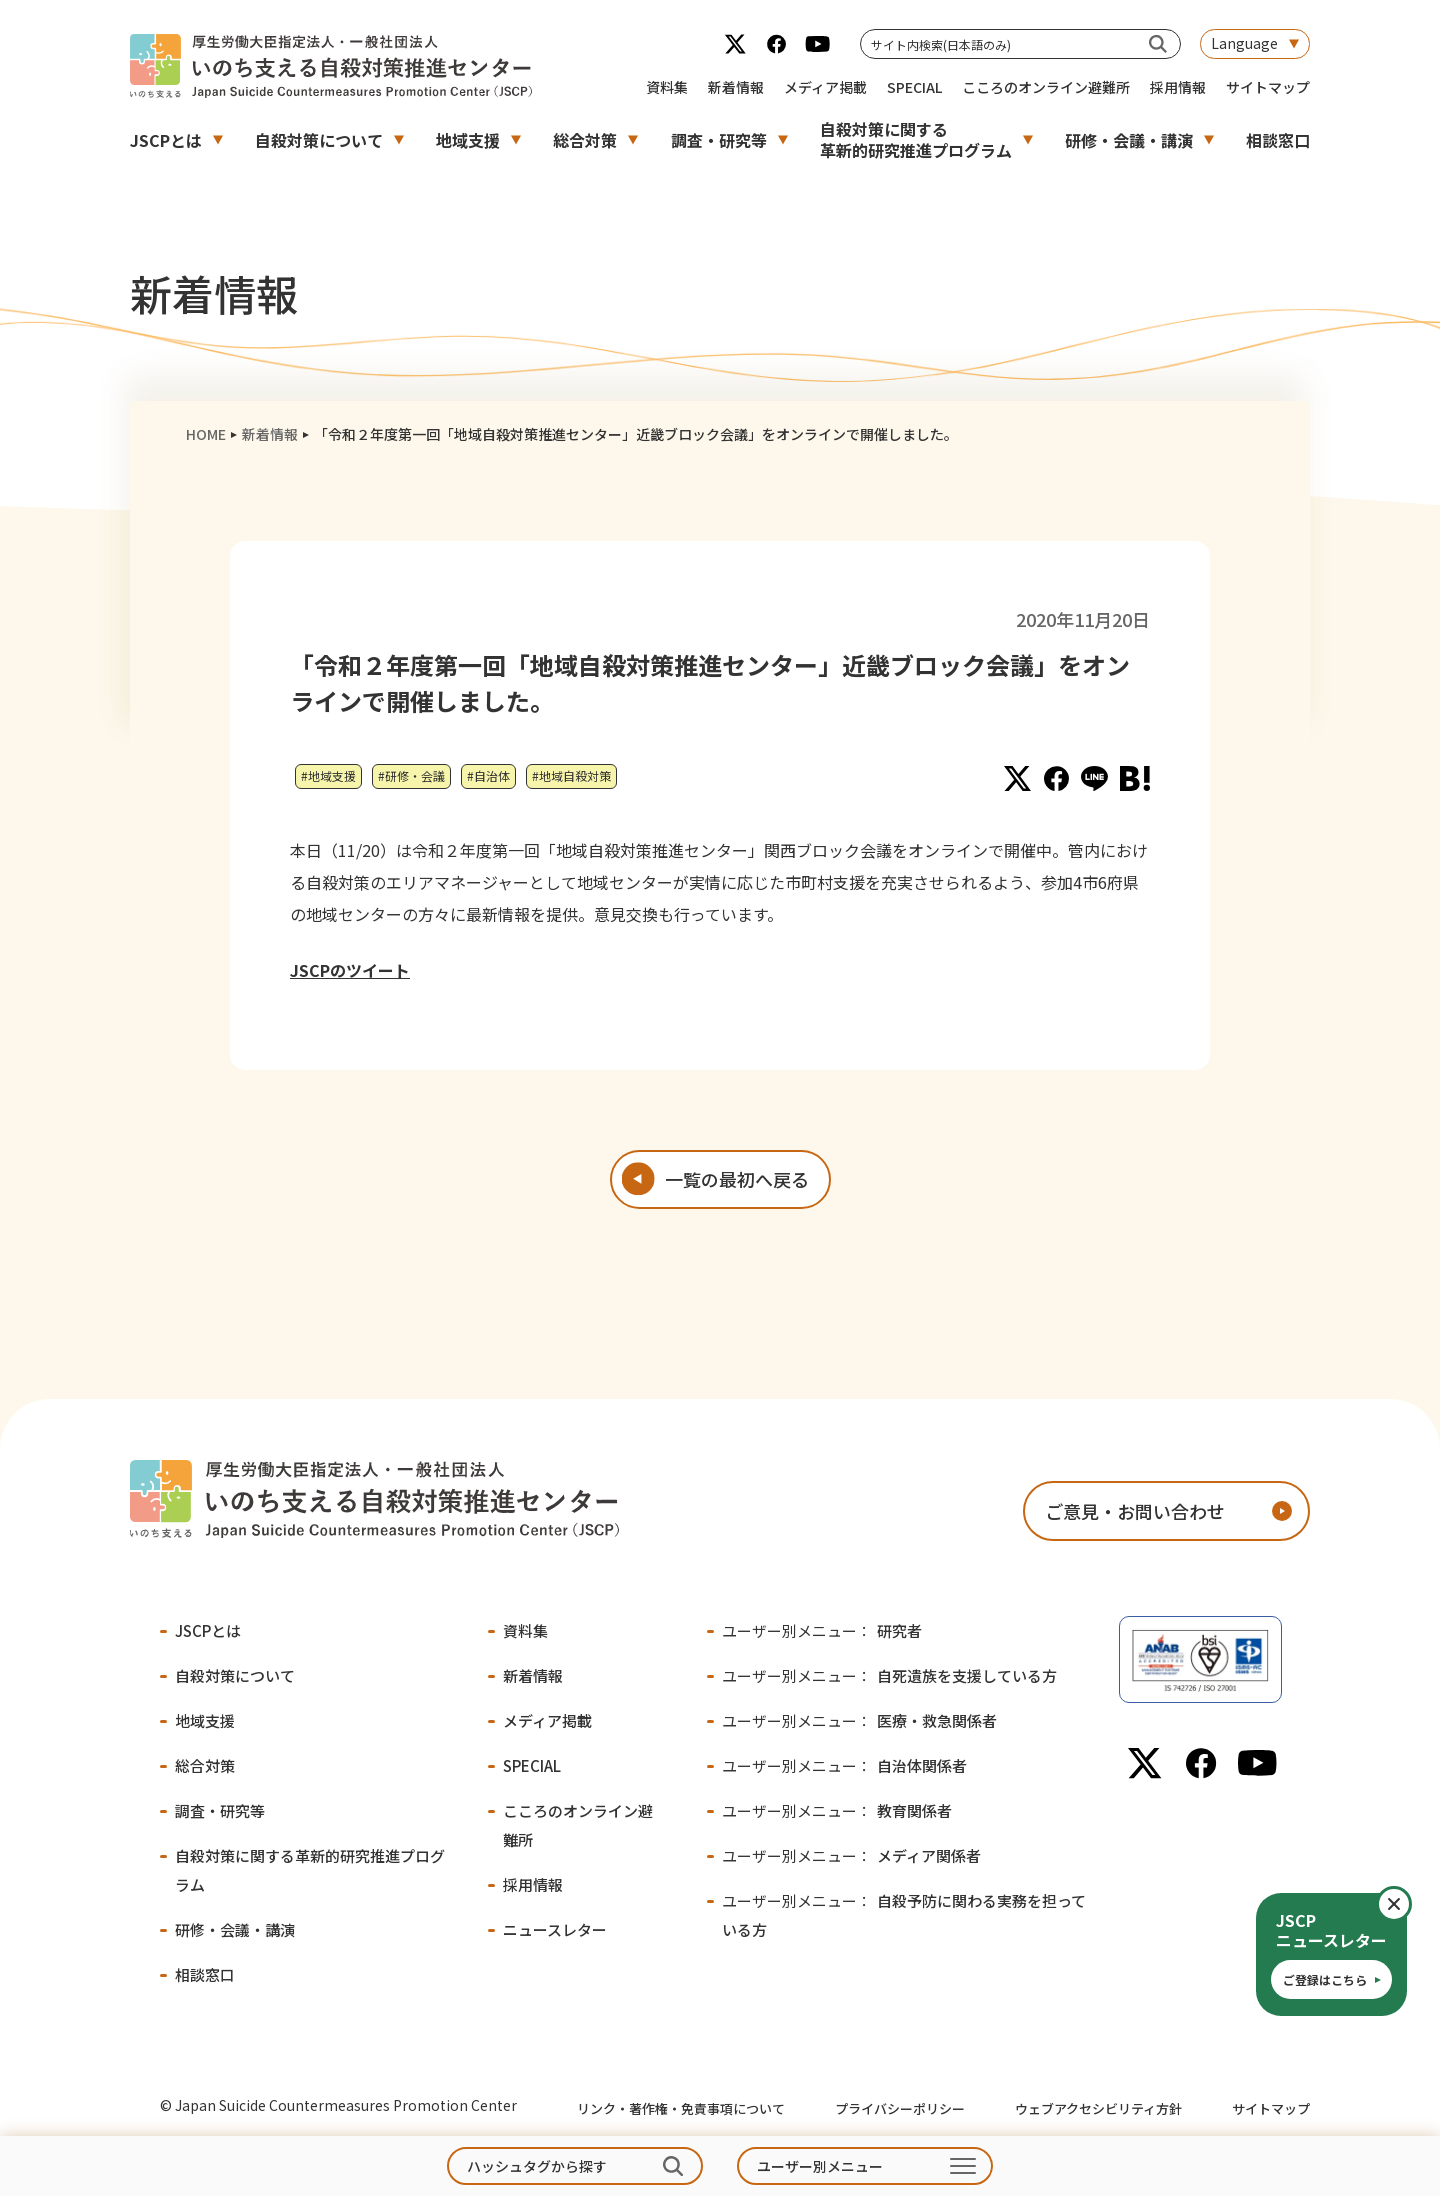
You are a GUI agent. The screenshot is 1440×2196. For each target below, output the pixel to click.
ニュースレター (555, 1929)
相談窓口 (1278, 140)
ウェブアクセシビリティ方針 (1098, 2108)
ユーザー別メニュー (820, 2166)
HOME (206, 434)
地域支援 (468, 140)
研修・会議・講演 (1129, 140)
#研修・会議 (411, 775)
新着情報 (736, 87)
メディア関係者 (851, 1855)
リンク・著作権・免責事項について (681, 2108)
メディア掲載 (825, 87)
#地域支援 (328, 775)
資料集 (667, 87)
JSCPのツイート (350, 970)
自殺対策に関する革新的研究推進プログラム (916, 139)
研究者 (822, 1630)
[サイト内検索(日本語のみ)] (1158, 43)
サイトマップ (1268, 87)
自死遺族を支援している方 (889, 1675)
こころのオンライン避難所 (1046, 87)
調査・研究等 (719, 140)
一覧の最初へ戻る (737, 1179)
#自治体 (488, 775)
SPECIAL (914, 87)
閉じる (1410, 1904)
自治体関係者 (844, 1765)
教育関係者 (837, 1810)
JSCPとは (166, 140)
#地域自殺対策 (571, 775)
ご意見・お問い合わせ (1135, 1511)
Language (1244, 43)
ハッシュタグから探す (537, 2166)
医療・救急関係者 (859, 1720)
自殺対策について (319, 140)
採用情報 (1178, 87)
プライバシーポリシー (900, 2108)
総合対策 (585, 140)
